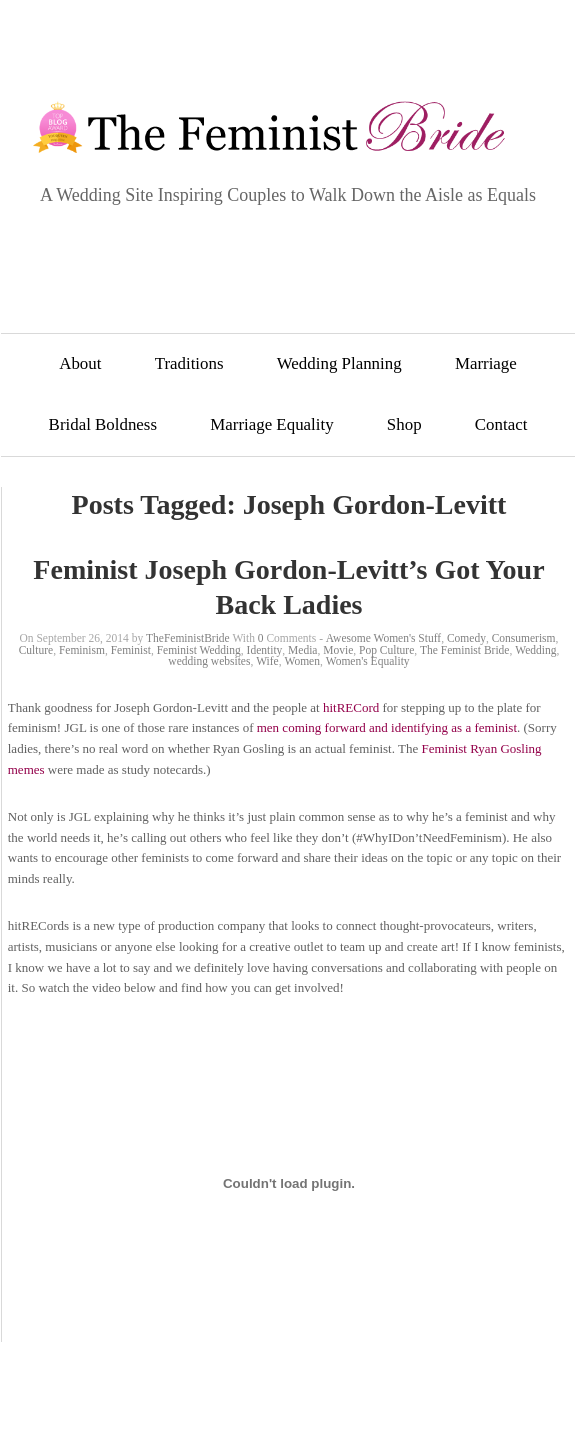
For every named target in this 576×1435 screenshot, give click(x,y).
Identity (265, 650)
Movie (338, 650)
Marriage (486, 363)
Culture (36, 650)
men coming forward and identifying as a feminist (387, 727)
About (80, 363)
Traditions (189, 363)
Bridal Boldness (103, 424)
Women (301, 661)
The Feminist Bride (464, 650)
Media (302, 650)
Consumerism (524, 638)
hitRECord (351, 707)
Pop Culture (386, 650)
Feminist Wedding (199, 650)
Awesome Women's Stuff (383, 638)
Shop (404, 424)
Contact (501, 424)
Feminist (131, 650)
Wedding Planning (339, 363)
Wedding (535, 650)
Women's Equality (368, 661)
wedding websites (209, 661)
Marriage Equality (271, 424)
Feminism (82, 650)
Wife (267, 661)
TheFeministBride (188, 638)
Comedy (466, 638)
